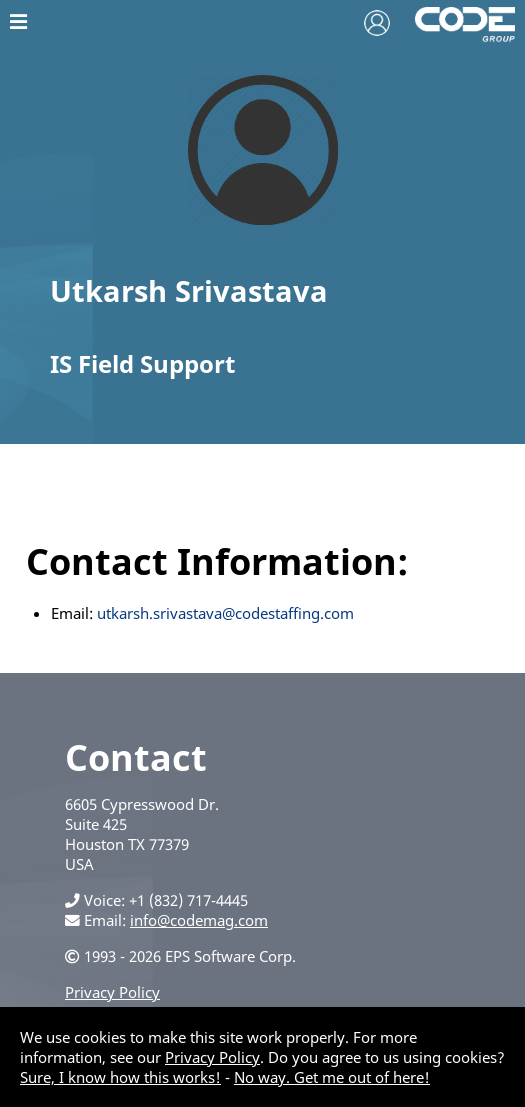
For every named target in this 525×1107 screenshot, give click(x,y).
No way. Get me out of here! (332, 1077)
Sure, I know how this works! (120, 1077)
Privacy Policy (112, 992)
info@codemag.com (199, 920)
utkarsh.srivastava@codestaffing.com (225, 613)
